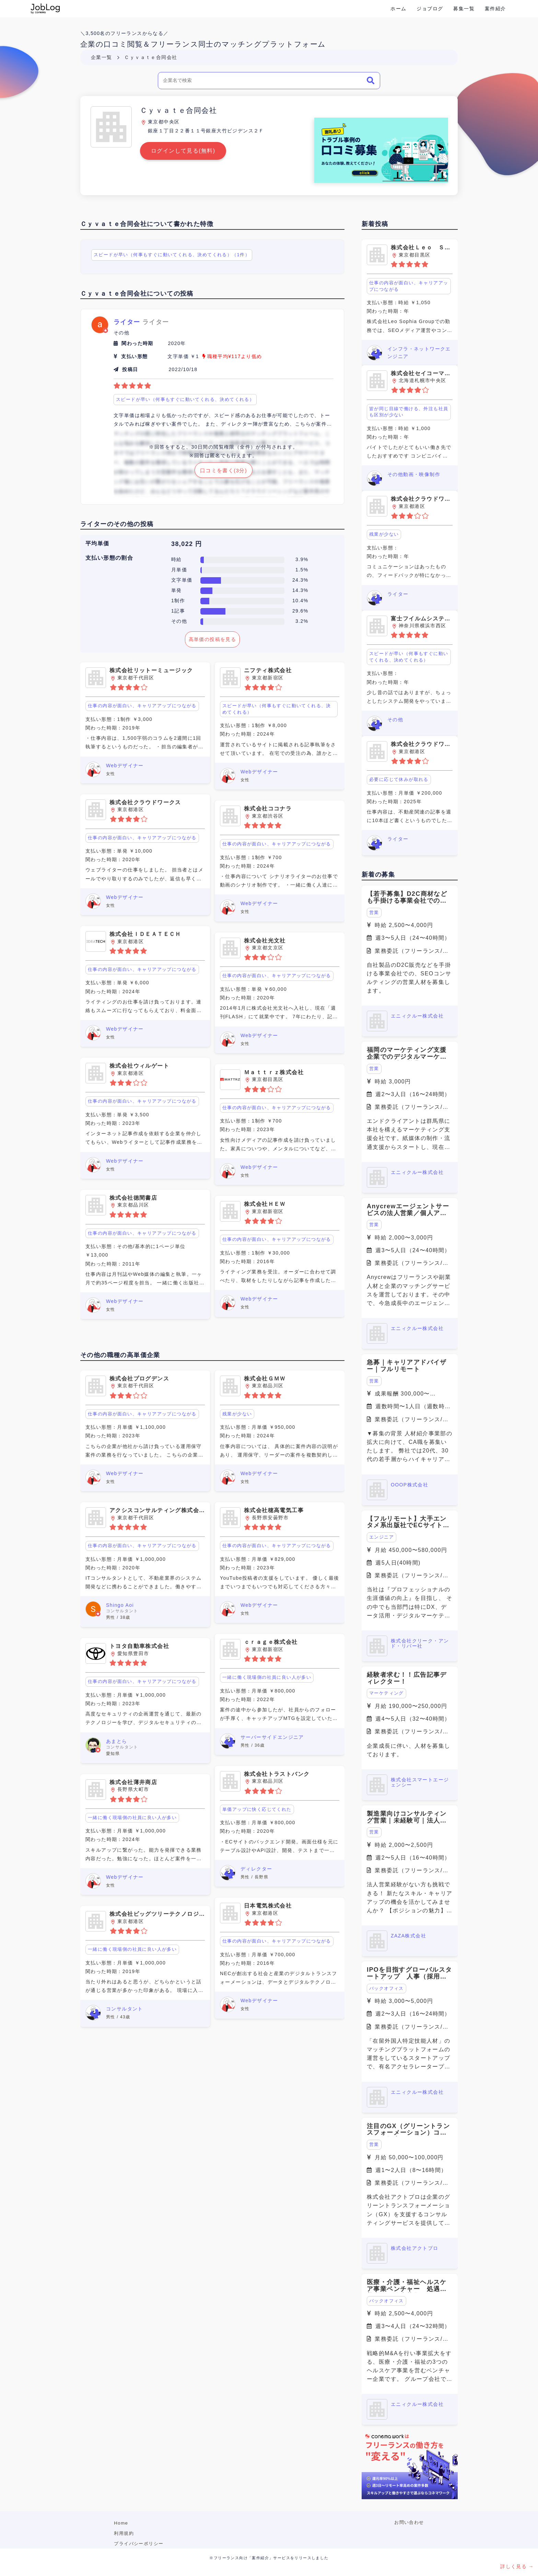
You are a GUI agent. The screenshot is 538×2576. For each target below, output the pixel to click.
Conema (45, 8)
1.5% (301, 569)
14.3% (300, 590)
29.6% (300, 611)
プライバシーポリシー (138, 2543)
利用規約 (124, 2533)
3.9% (301, 559)
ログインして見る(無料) (183, 151)
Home (121, 2523)
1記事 (178, 611)
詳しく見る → (517, 2566)
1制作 (178, 600)
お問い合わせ (409, 2522)
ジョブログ (430, 8)
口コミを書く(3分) (223, 470)
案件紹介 (495, 8)
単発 (176, 590)
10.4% (300, 600)
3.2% (301, 621)
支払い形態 (134, 356)
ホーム (398, 8)
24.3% (300, 580)
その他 (179, 621)
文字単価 (181, 580)
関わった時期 (137, 343)
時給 (176, 559)
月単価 (179, 569)
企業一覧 (101, 57)
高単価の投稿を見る (212, 639)
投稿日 (130, 369)
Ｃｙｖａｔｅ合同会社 (150, 57)
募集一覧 (464, 8)
